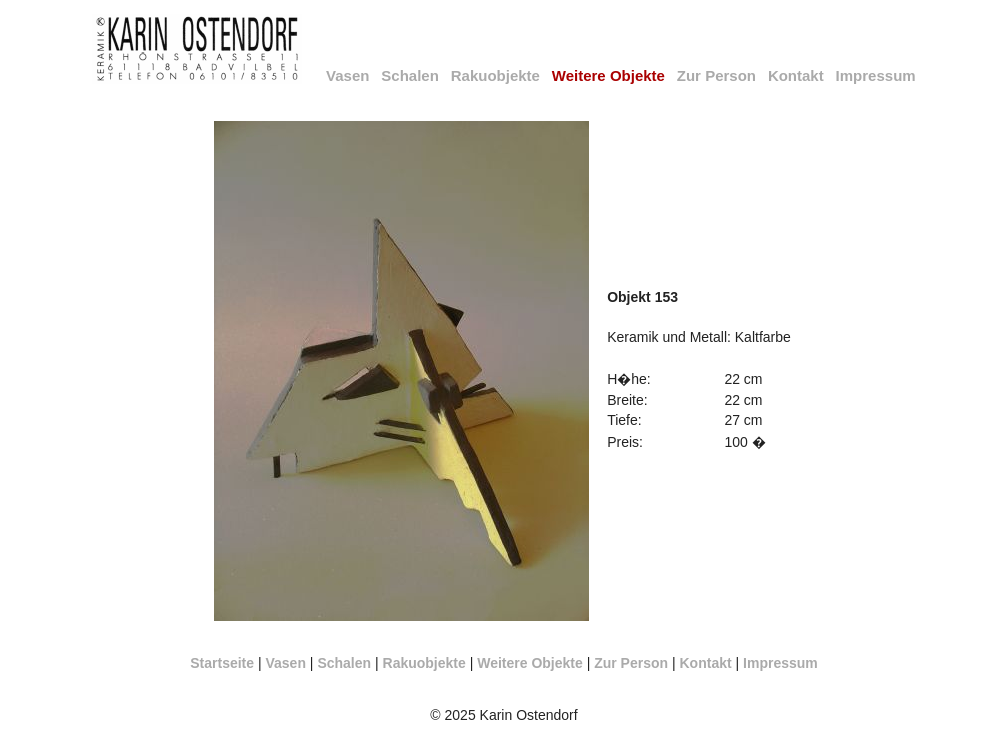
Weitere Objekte (530, 663)
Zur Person (716, 75)
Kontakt (796, 75)
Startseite (222, 663)
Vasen (347, 75)
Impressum (876, 75)
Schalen (410, 75)
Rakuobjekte (495, 75)
